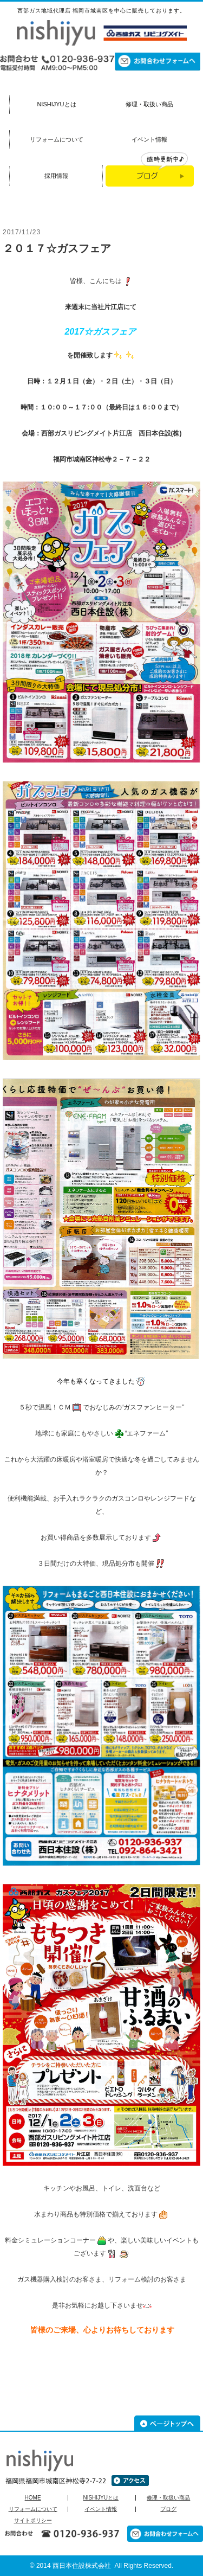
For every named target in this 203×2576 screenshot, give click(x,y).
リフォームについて (56, 139)
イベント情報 (149, 139)
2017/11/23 (22, 232)
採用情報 (56, 175)
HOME (33, 2498)
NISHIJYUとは (56, 104)
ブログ (168, 2509)
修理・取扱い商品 (149, 104)
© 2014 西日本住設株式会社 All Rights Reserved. (102, 2565)
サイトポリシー (33, 2520)
